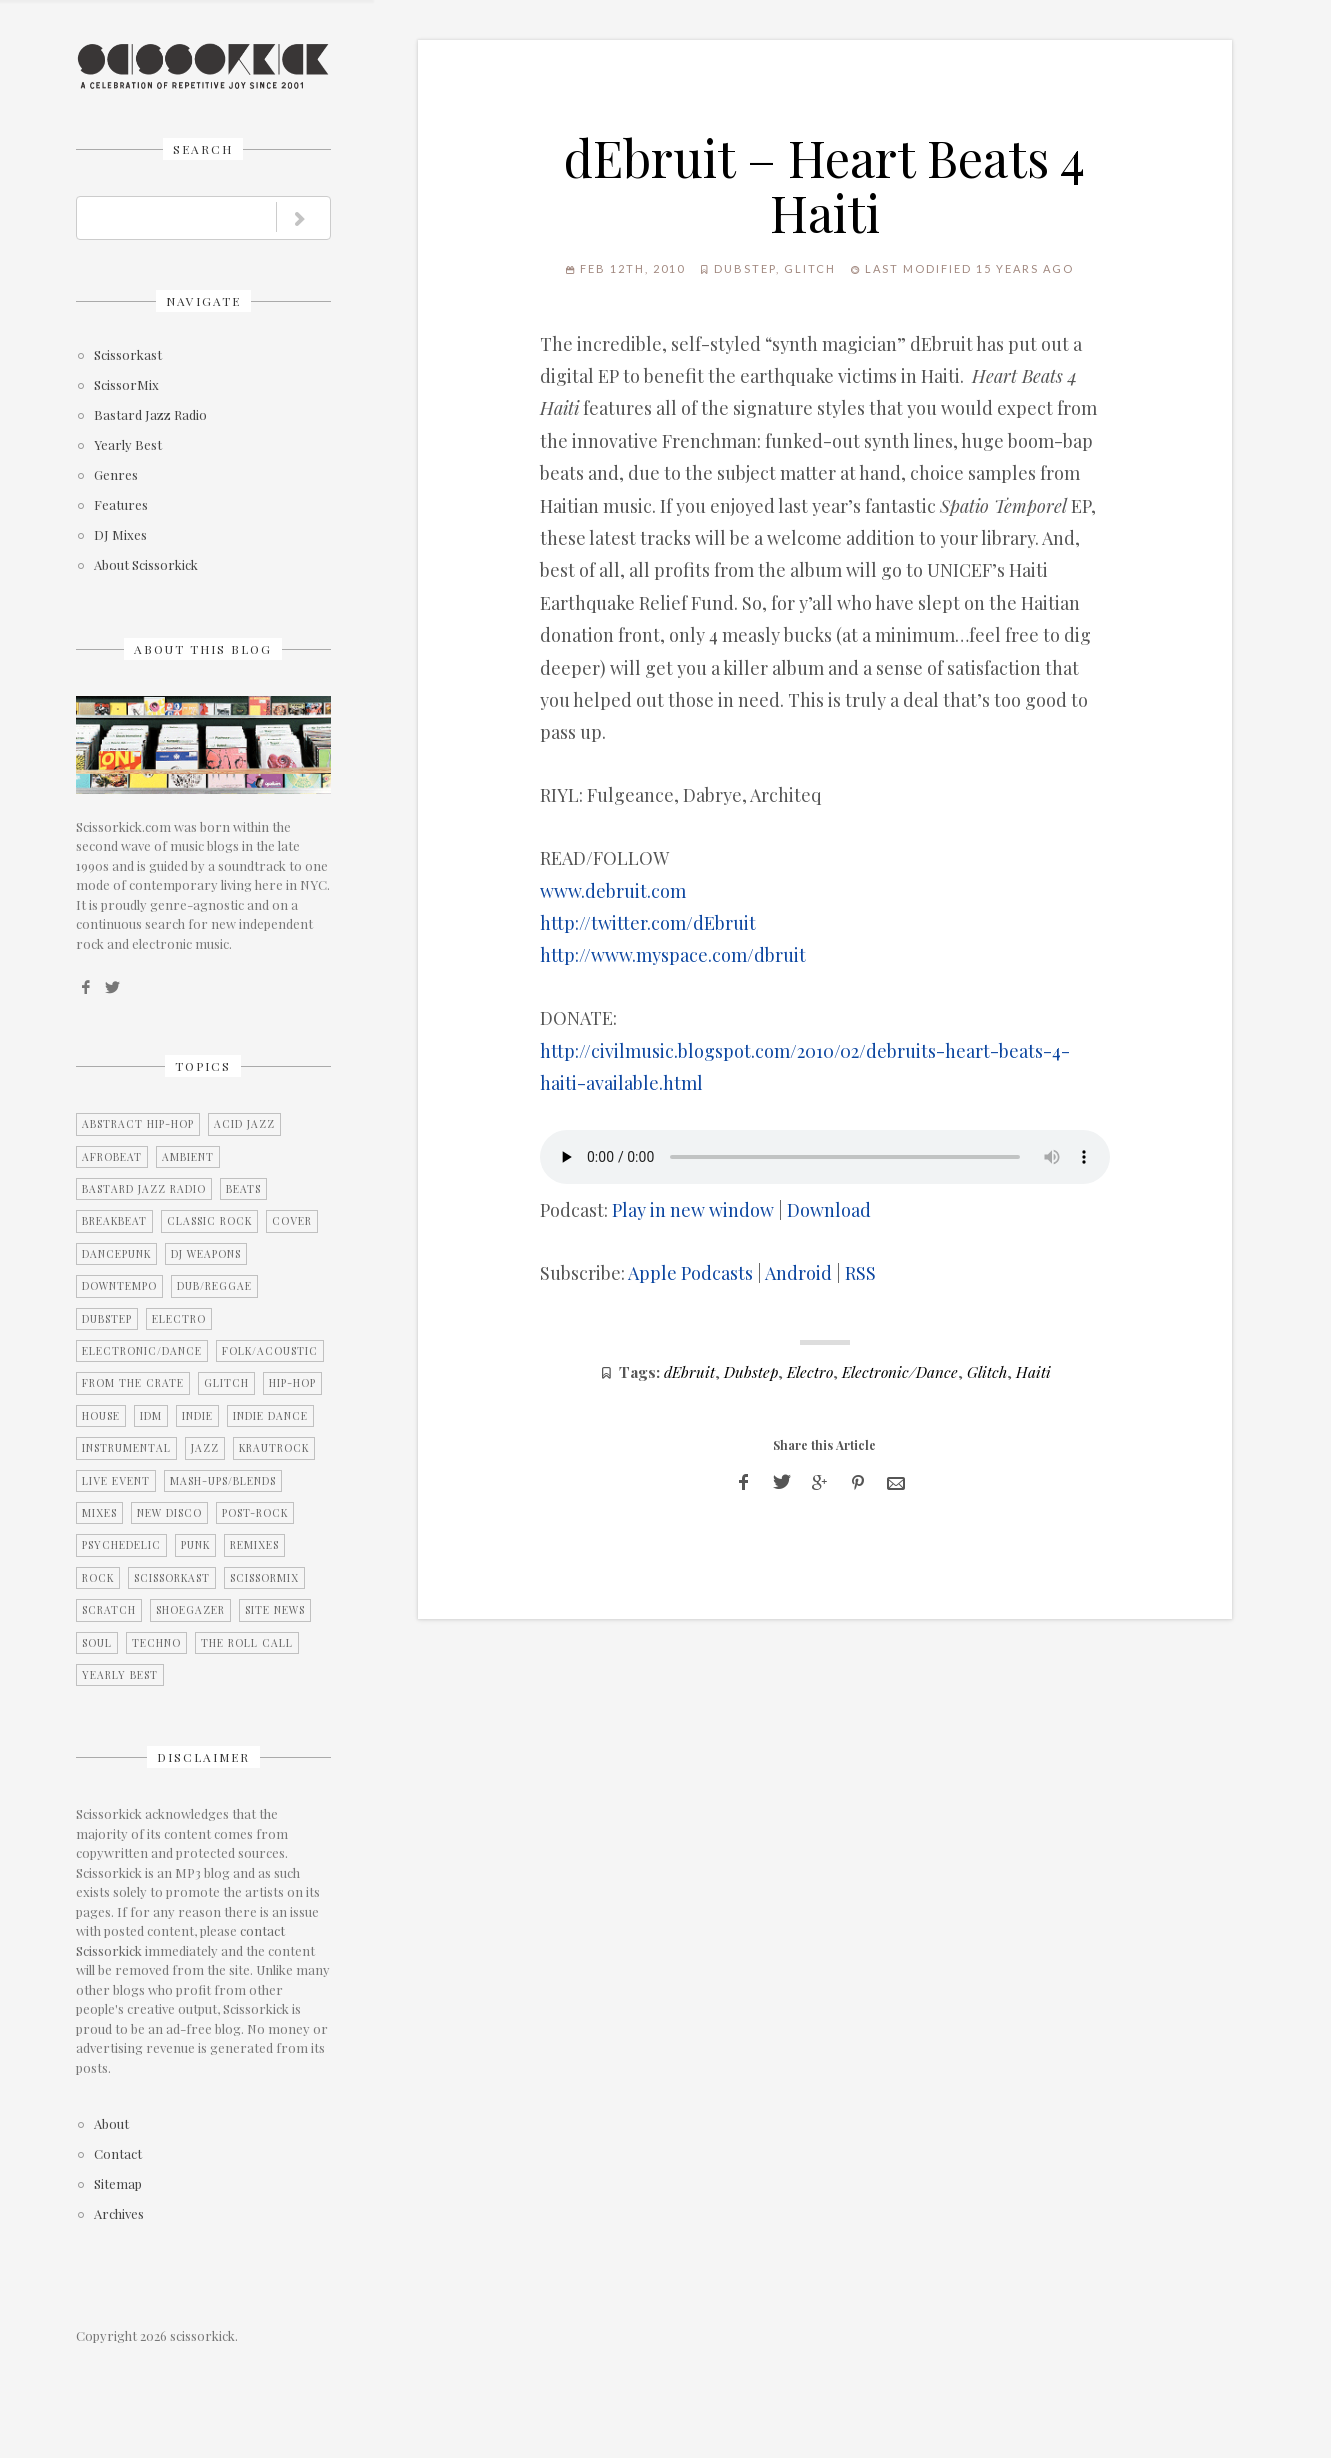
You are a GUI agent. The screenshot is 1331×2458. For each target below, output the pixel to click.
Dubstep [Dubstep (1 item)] (107, 1319)
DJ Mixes (120, 535)
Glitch (810, 268)
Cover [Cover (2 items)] (292, 1221)
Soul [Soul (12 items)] (97, 1643)
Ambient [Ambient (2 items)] (188, 1157)
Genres (116, 475)
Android (798, 1273)
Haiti (1033, 1371)
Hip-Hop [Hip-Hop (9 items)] (292, 1383)
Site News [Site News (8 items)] (275, 1610)
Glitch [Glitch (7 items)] (226, 1383)
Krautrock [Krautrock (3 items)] (274, 1448)
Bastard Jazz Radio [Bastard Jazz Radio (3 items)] (144, 1189)
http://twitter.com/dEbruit (648, 923)
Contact (118, 2154)
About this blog (203, 649)
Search (203, 149)
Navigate (203, 301)
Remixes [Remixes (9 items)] (254, 1545)
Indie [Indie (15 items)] (197, 1416)
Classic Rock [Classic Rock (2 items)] (209, 1221)
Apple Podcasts (690, 1273)
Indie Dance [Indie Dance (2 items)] (270, 1416)
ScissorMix (126, 385)
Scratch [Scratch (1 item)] (109, 1610)
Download (829, 1210)
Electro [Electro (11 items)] (179, 1319)
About (111, 2124)
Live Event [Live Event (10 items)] (116, 1481)
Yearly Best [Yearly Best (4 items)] (120, 1675)
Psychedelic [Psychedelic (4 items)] (121, 1545)
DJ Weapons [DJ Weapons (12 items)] (206, 1254)
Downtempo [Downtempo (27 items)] (119, 1286)
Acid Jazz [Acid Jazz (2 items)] (244, 1124)
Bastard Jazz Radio (150, 415)
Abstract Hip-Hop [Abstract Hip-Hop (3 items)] (138, 1124)
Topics (203, 1066)
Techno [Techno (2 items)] (156, 1643)
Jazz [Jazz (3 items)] (205, 1448)
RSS (860, 1273)
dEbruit (689, 1371)
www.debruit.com (613, 891)
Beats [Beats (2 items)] (243, 1189)
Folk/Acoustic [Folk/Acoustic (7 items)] (270, 1351)
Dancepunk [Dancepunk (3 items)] (116, 1254)
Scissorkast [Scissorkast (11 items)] (172, 1578)
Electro (810, 1371)
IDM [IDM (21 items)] (151, 1416)
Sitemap (118, 2184)
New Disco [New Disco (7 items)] (169, 1513)
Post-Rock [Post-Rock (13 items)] (255, 1513)
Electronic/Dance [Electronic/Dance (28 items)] (142, 1351)
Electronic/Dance (900, 1371)
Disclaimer (203, 1757)
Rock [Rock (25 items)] (98, 1578)
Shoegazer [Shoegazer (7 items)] (190, 1610)
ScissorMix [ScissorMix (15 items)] (264, 1578)
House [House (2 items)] (101, 1416)
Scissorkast (128, 355)
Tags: (639, 1371)
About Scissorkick (146, 565)
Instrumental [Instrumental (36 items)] (126, 1448)
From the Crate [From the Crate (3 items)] (133, 1383)
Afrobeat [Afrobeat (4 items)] (112, 1157)
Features (121, 505)
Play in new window (693, 1210)
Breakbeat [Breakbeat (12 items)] (114, 1221)
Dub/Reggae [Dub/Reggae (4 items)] (214, 1286)
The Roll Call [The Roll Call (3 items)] (247, 1643)
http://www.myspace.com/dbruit (673, 955)
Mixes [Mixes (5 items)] (99, 1513)
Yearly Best (128, 445)
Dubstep (745, 268)
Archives (119, 2214)
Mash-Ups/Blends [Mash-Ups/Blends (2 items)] (223, 1481)
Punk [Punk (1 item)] (195, 1545)
